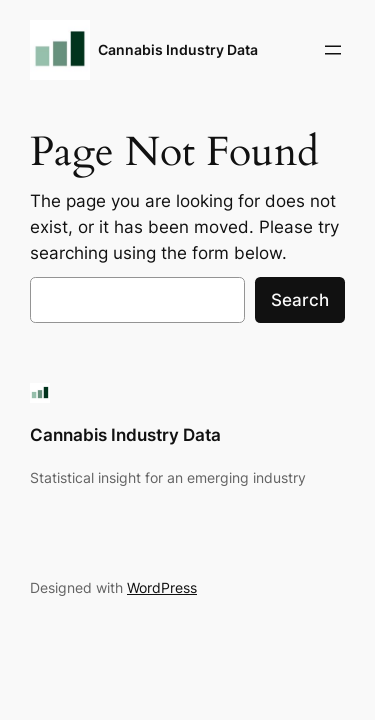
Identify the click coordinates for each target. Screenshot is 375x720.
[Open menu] (333, 50)
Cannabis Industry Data (178, 49)
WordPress (162, 587)
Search (300, 300)
